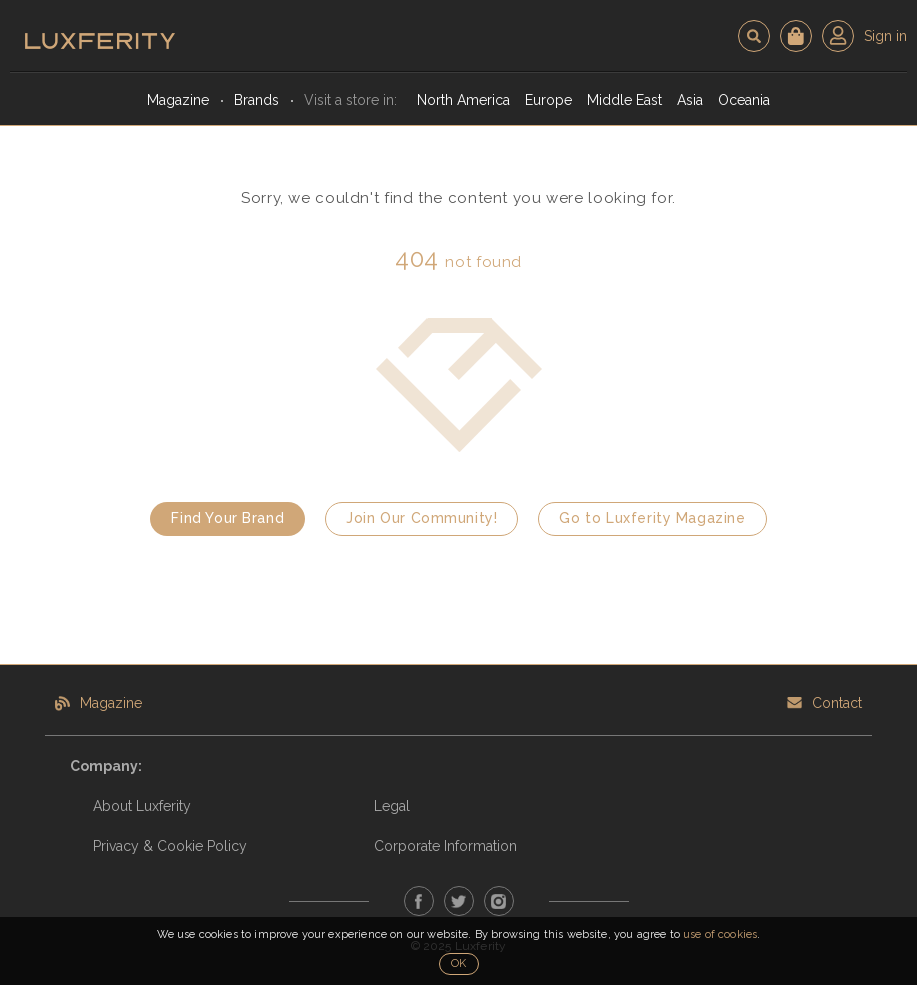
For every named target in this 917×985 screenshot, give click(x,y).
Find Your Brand (227, 518)
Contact (837, 703)
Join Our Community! (421, 518)
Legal (392, 806)
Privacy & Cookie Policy (170, 846)
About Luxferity (142, 806)
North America (463, 100)
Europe (548, 100)
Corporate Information (445, 846)
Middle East (624, 100)
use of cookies (720, 934)
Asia (690, 100)
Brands (256, 100)
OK (458, 963)
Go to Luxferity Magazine (652, 518)
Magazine (178, 100)
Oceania (744, 100)
